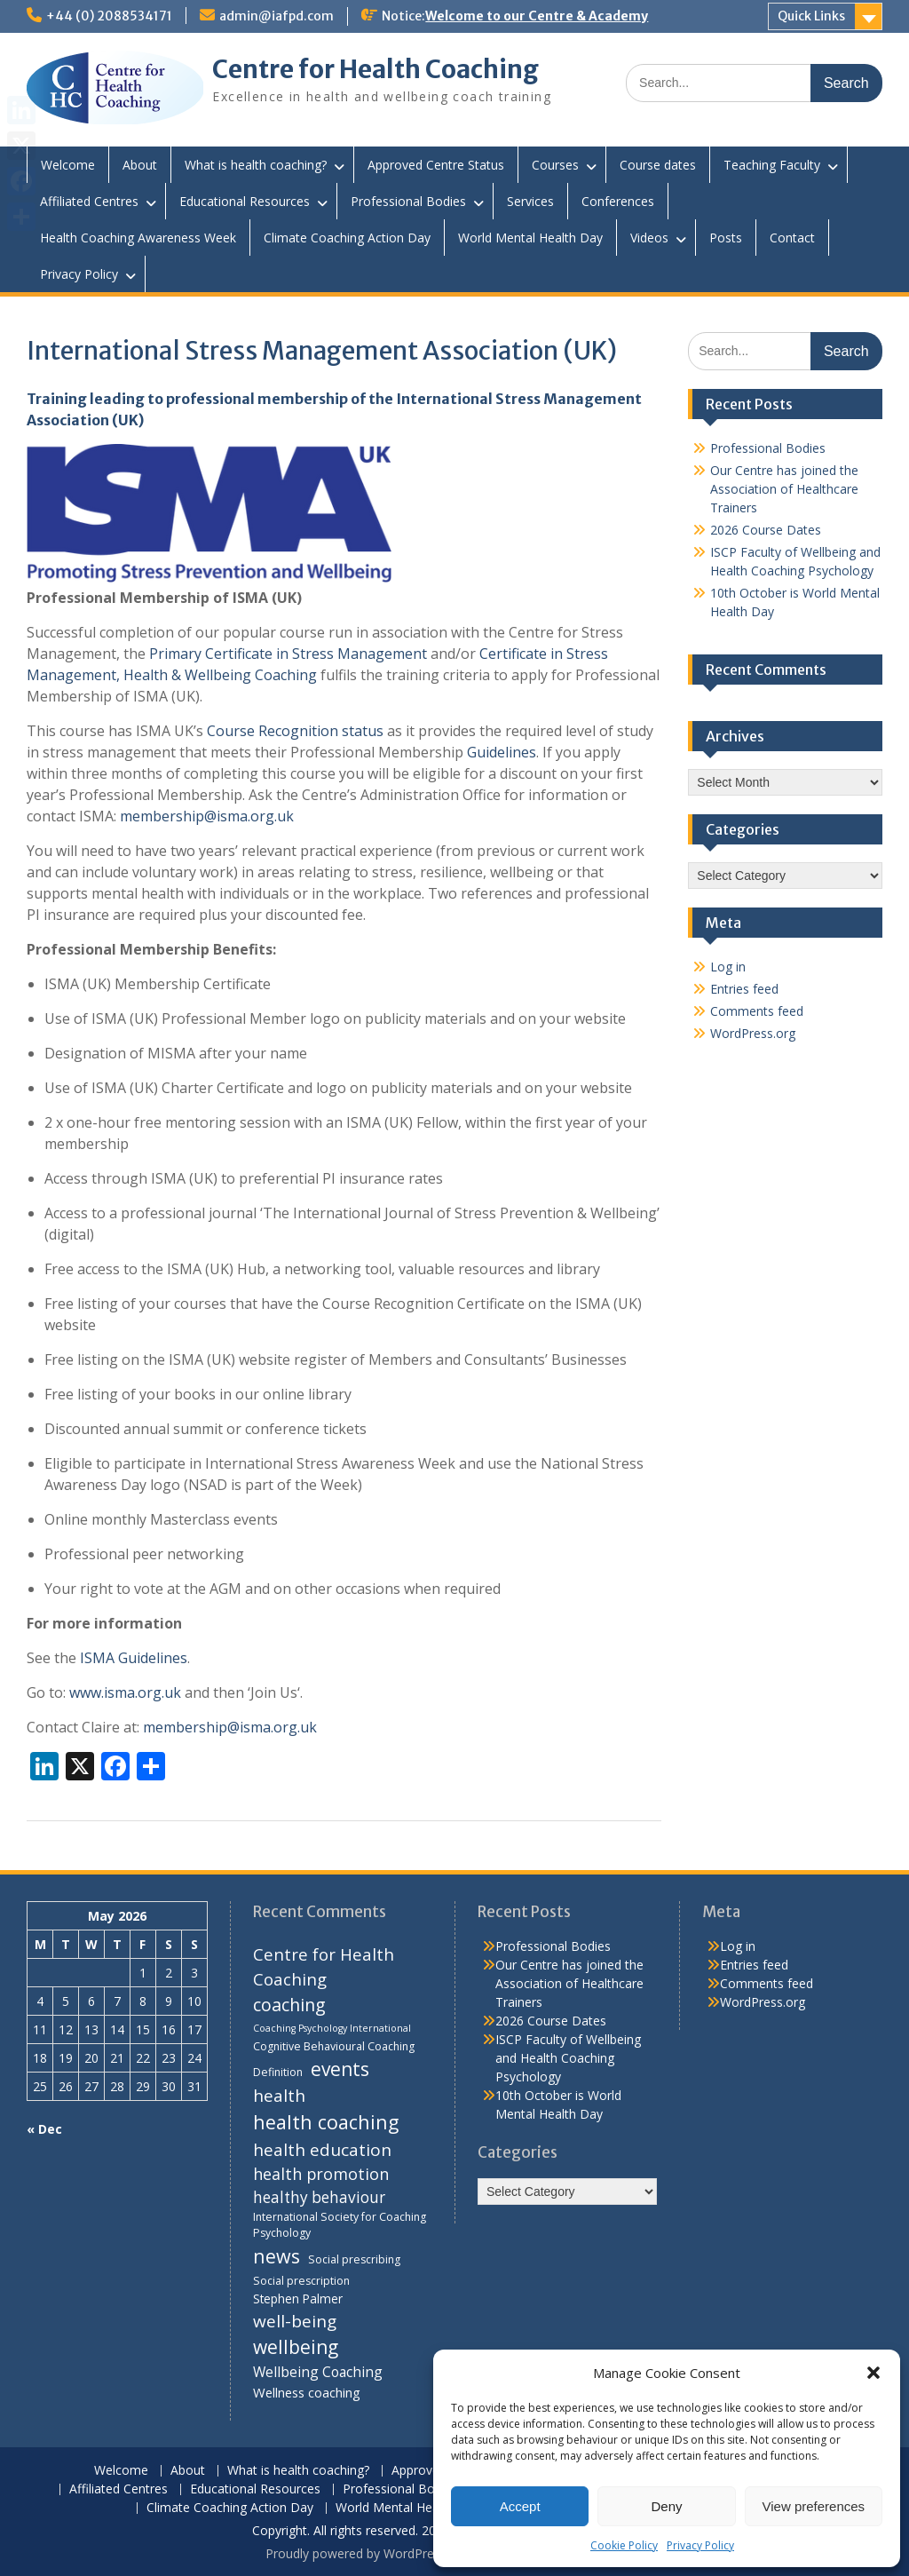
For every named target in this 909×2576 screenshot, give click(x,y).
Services (530, 201)
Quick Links (811, 16)
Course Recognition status (295, 731)
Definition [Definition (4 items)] (278, 2072)
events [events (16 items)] (340, 2069)
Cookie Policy (624, 2545)
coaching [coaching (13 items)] (289, 2005)
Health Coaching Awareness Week (138, 237)
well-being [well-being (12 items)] (294, 2321)
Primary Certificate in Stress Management (288, 653)
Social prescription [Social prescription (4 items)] (301, 2280)
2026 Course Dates (765, 529)
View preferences (814, 2506)
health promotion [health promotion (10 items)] (321, 2173)
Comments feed (756, 1011)
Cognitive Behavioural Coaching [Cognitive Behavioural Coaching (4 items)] (334, 2046)
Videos (649, 237)
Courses (555, 164)
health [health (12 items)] (279, 2095)
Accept (520, 2506)
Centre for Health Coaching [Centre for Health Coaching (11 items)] (323, 1966)
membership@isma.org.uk (207, 816)
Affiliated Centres (89, 201)
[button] (873, 2373)
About (140, 164)
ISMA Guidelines (133, 1658)
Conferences (617, 201)
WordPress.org (752, 1033)
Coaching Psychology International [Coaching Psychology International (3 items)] (332, 2028)
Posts (725, 237)
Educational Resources (244, 201)
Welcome (68, 164)
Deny (666, 2506)
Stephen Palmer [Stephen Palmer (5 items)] (298, 2298)
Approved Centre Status (436, 164)
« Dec (44, 2128)
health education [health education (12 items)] (322, 2149)
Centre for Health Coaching (375, 69)
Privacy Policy (700, 2545)
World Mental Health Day (530, 237)
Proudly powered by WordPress (356, 2553)
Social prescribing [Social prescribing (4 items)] (354, 2259)
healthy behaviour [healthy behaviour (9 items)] (319, 2197)
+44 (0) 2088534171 (109, 16)
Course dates (658, 164)
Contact (792, 237)
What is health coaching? (256, 164)
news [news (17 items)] (276, 2256)
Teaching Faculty (771, 164)
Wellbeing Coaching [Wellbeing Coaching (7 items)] (318, 2372)
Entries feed (744, 988)
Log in (728, 966)
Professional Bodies (408, 201)
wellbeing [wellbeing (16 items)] (295, 2346)
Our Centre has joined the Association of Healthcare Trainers (784, 489)
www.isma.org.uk (125, 1692)
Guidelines (501, 752)
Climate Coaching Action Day (347, 237)
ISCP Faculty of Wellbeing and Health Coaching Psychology (568, 2058)
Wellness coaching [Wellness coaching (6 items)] (306, 2392)
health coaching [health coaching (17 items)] (326, 2122)
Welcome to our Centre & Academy (536, 16)
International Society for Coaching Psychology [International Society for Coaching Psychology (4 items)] (339, 2224)
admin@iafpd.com (276, 16)
